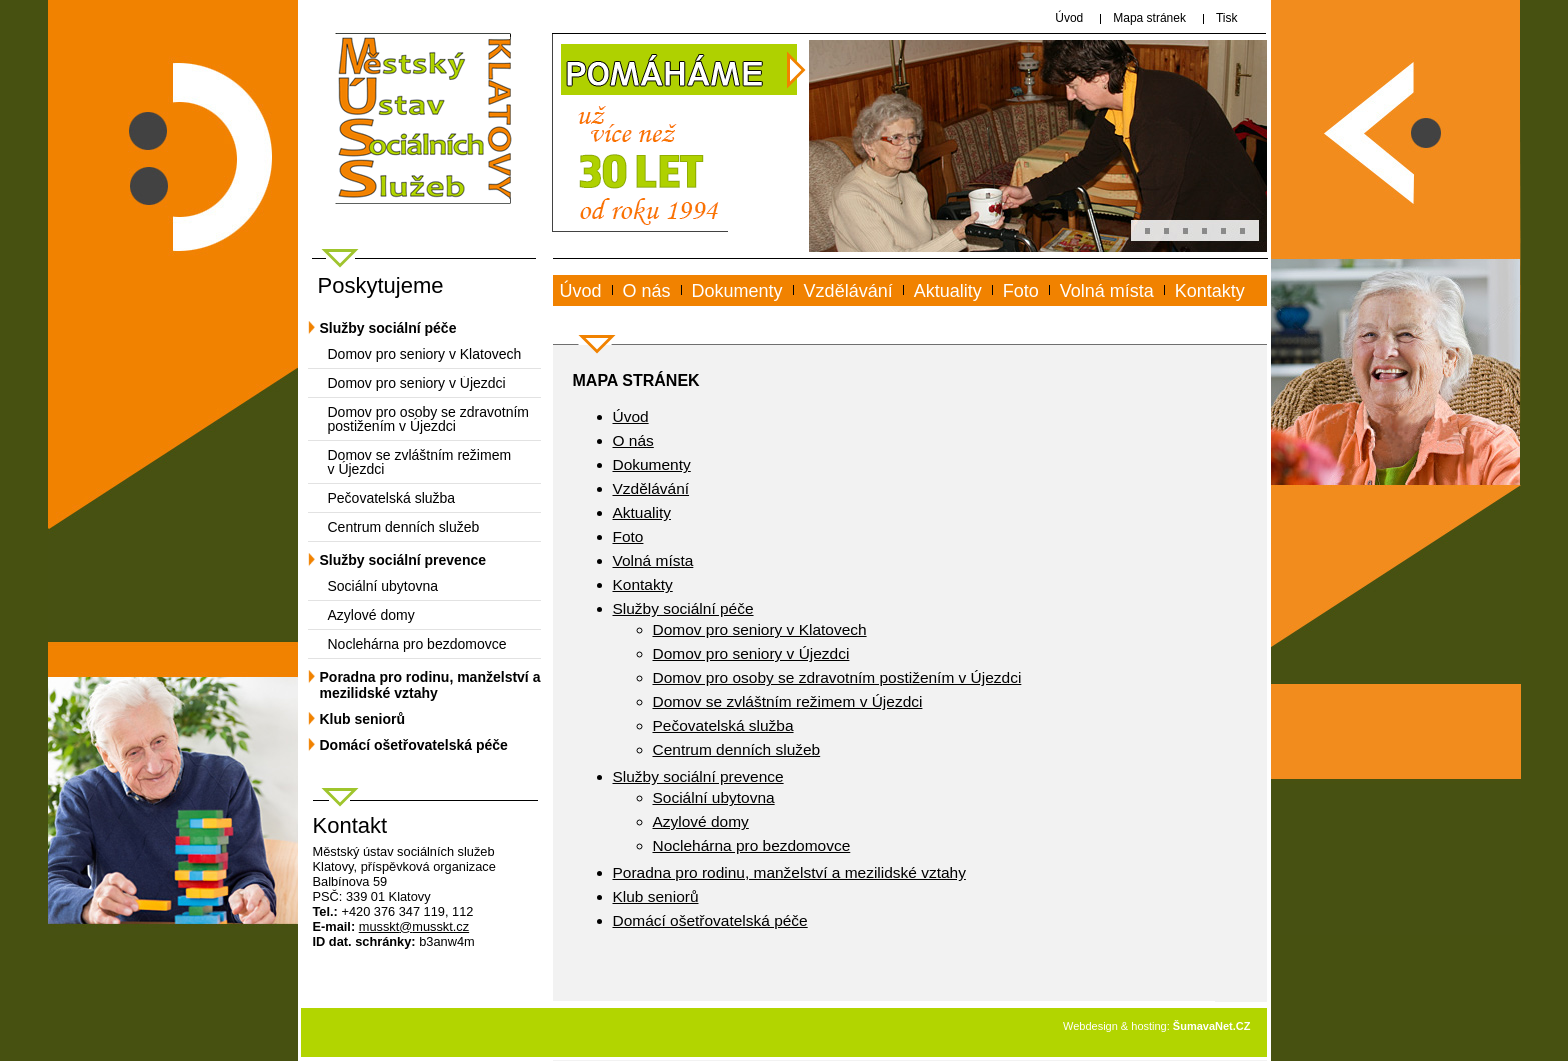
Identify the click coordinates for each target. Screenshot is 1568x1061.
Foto (1021, 291)
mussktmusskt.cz (414, 926)
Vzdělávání (848, 291)
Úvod (581, 291)
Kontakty (1210, 291)
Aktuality (948, 291)
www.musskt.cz (633, 313)
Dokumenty (737, 291)
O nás (647, 291)
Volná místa (1107, 291)
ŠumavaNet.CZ (1212, 1026)
